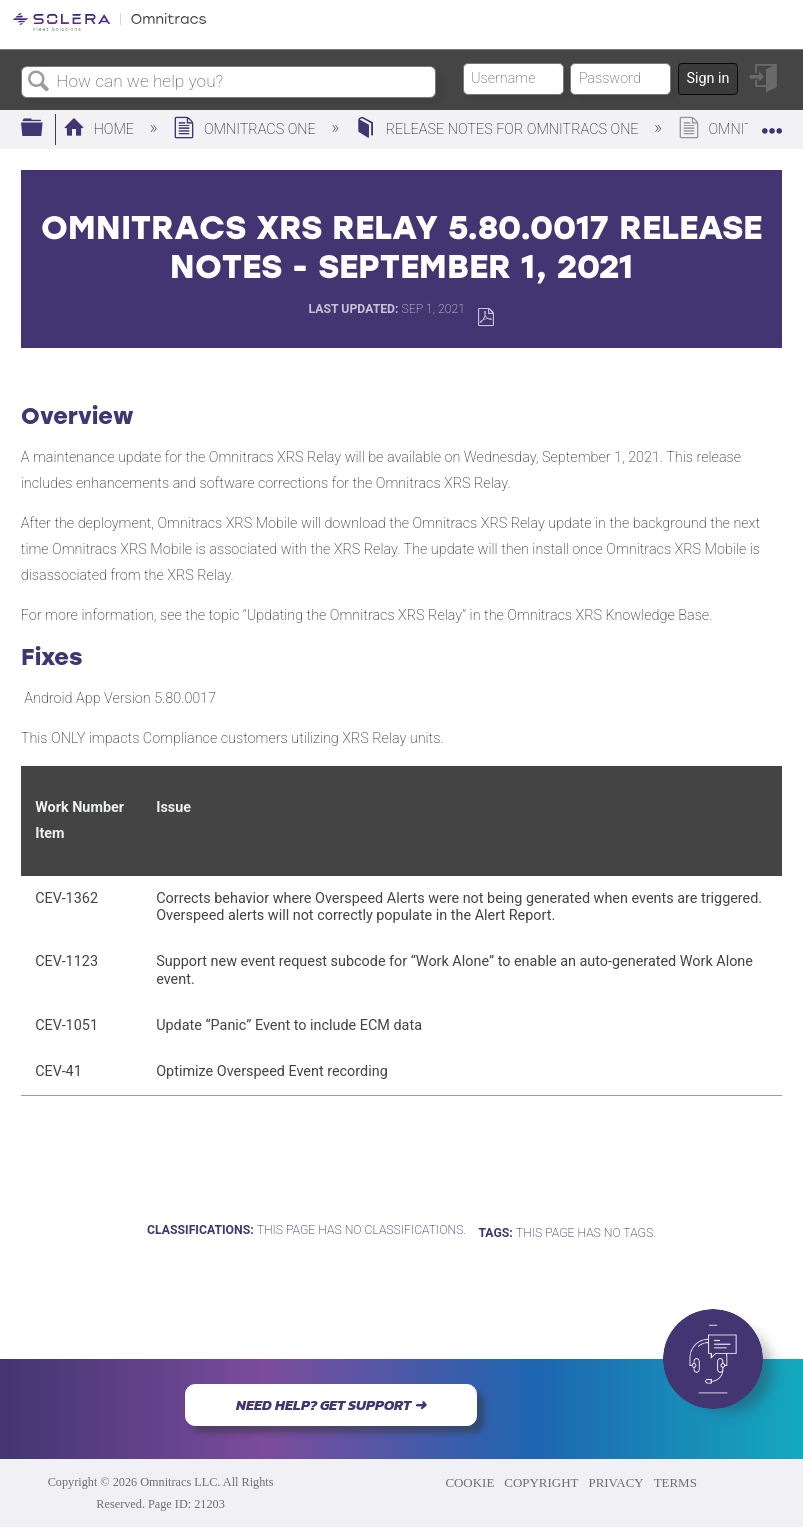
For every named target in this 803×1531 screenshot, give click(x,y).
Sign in (707, 78)
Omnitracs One (246, 129)
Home (100, 129)
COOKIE (469, 1482)
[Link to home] (109, 27)
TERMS (675, 1482)
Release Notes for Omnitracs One (498, 129)
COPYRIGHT (541, 1482)
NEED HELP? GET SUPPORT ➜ (331, 1405)
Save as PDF (485, 317)
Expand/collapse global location (772, 122)
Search (39, 82)
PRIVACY (615, 1482)
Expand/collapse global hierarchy (45, 128)
